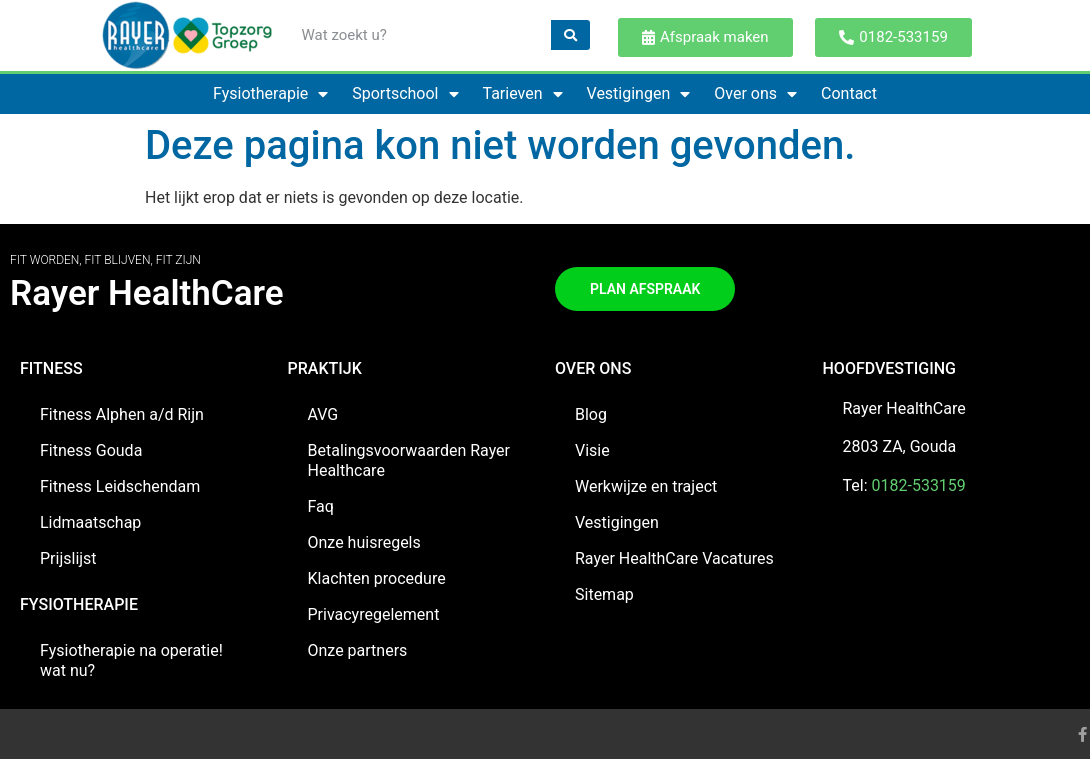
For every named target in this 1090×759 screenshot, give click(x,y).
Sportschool (405, 94)
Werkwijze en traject (646, 486)
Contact (849, 93)
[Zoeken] (570, 35)
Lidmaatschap (90, 522)
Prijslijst (68, 558)
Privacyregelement (374, 614)
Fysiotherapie (270, 94)
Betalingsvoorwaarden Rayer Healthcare (409, 460)
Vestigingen (639, 94)
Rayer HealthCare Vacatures (674, 558)
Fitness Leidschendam (120, 486)
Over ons (755, 94)
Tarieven (523, 94)
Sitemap (604, 594)
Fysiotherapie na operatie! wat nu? (131, 660)
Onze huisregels (364, 542)
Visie (592, 450)
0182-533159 (919, 485)
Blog (591, 414)
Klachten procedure (377, 578)
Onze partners (358, 650)
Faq (321, 506)
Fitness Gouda (91, 450)
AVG (323, 414)
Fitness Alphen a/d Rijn (122, 414)
